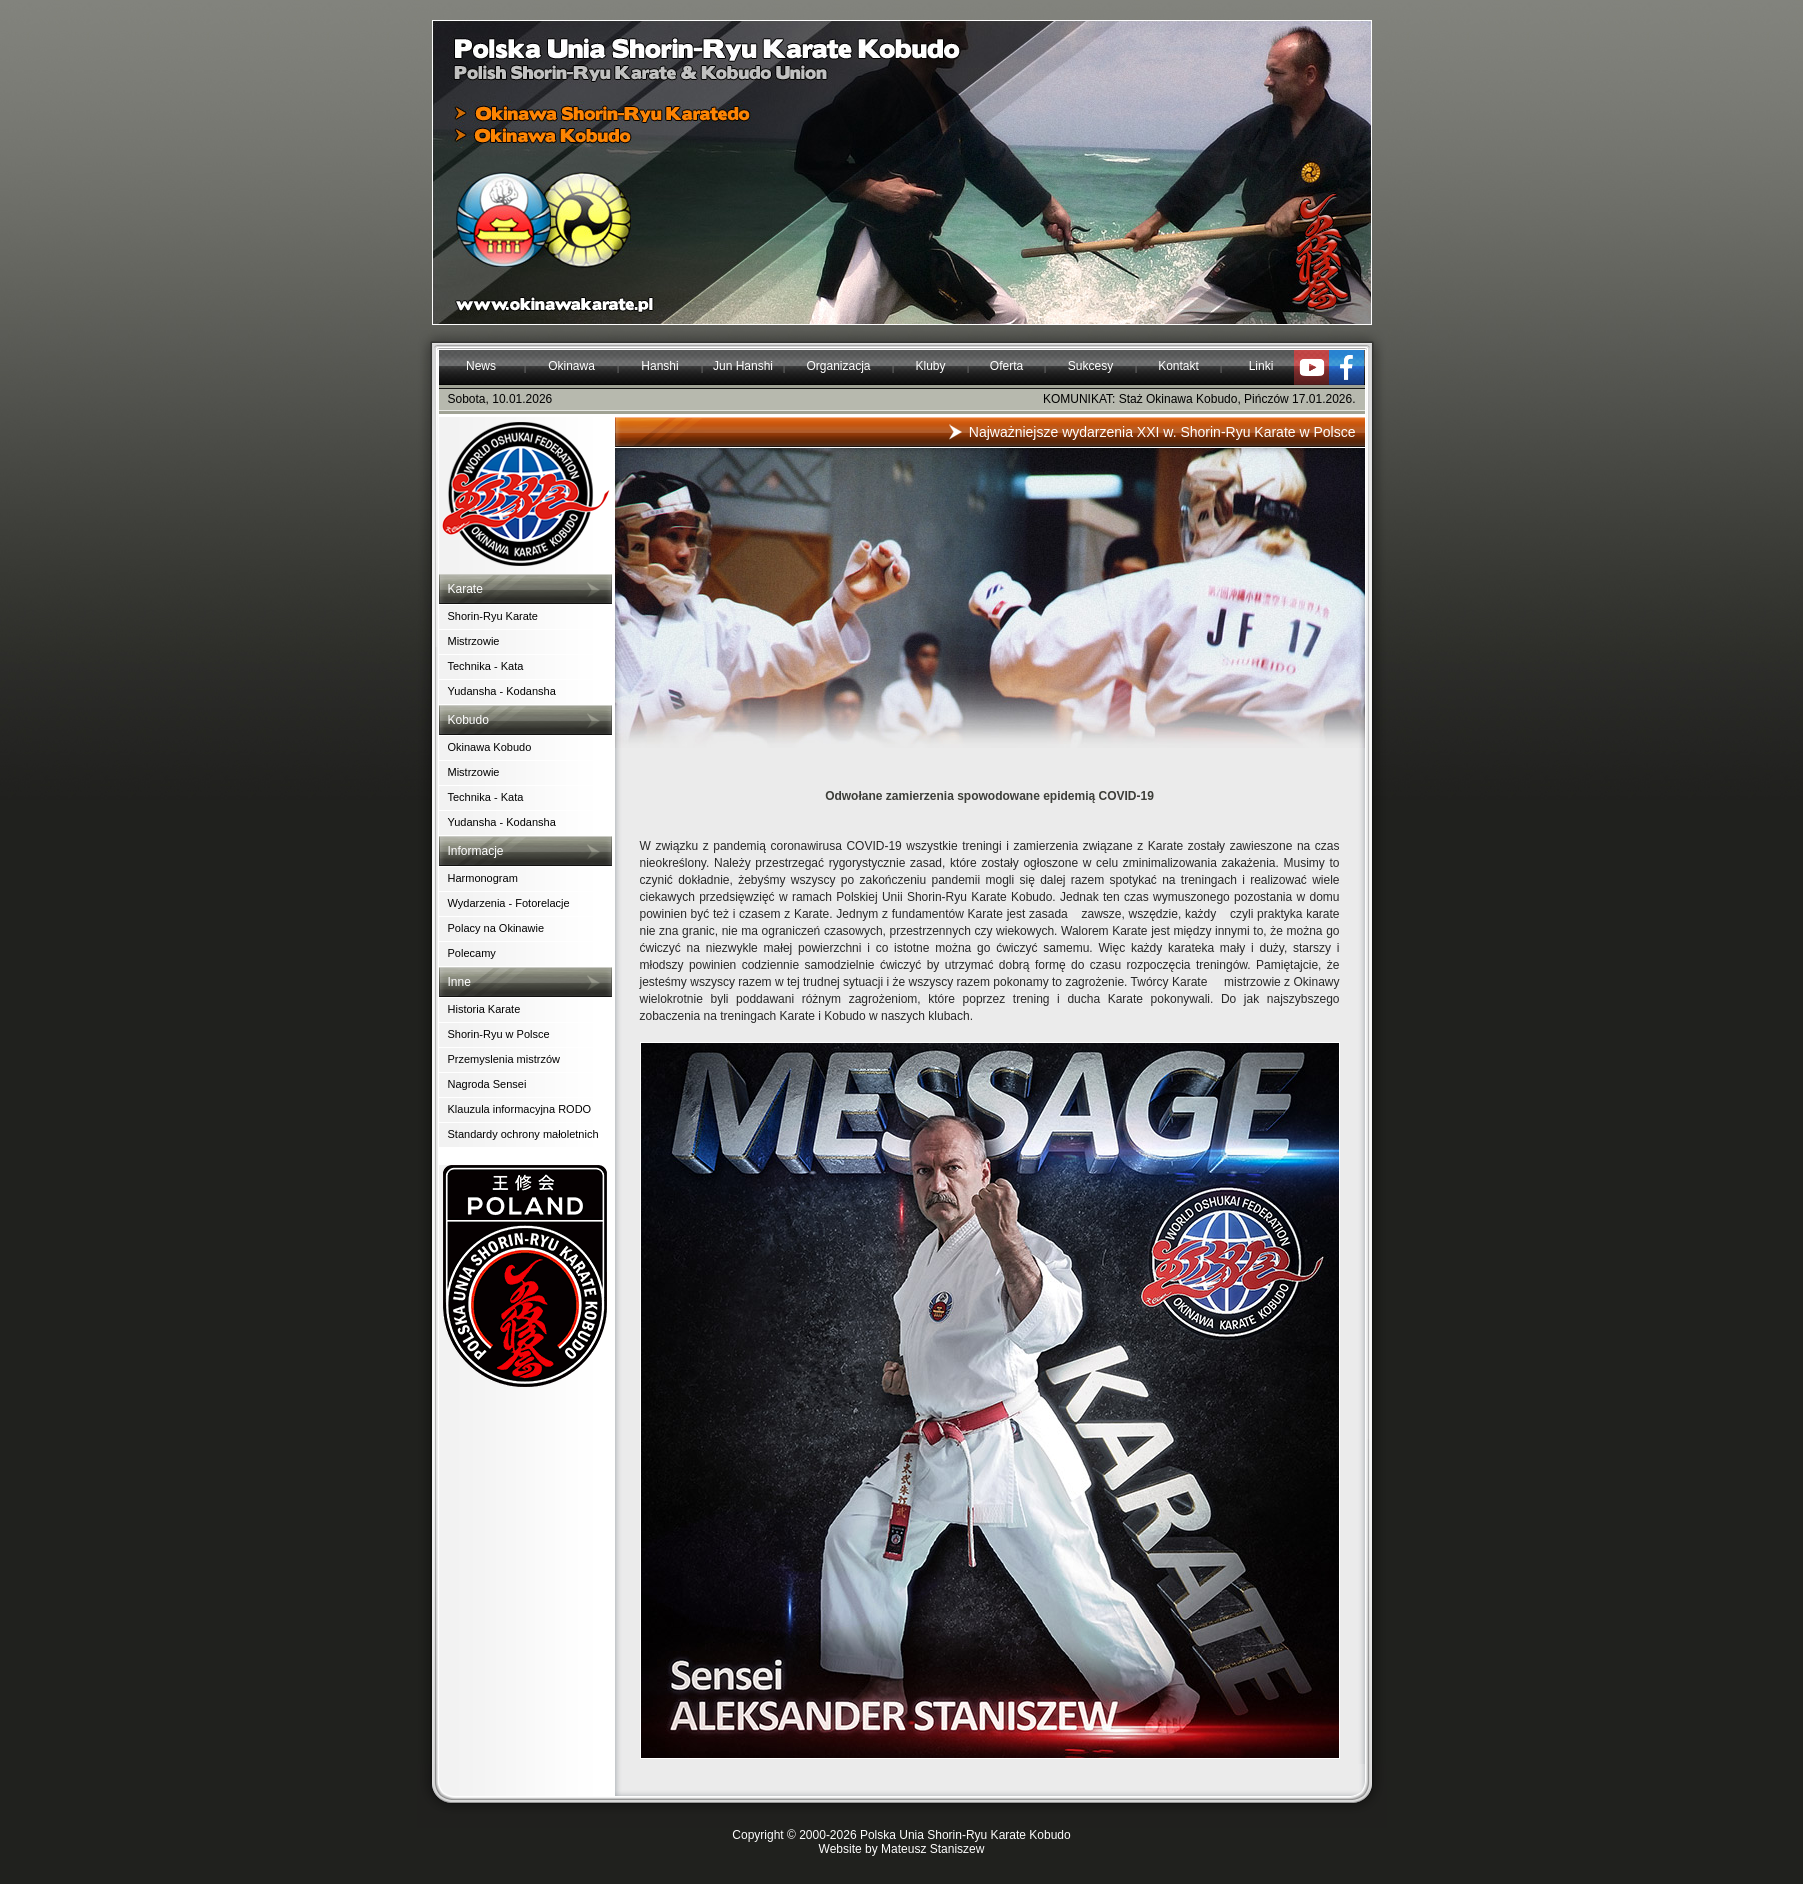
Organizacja (838, 366)
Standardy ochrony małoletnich (523, 1134)
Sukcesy (1090, 366)
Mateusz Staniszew (932, 1849)
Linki (1261, 366)
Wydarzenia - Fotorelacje (509, 903)
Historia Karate (484, 1009)
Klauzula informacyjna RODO (520, 1109)
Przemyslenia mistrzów (504, 1059)
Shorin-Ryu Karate (493, 616)
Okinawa (571, 366)
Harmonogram (483, 878)
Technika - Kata (486, 666)
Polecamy (472, 953)
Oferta (1006, 366)
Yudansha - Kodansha (502, 691)
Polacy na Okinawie (496, 928)
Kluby (930, 366)
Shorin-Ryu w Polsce (499, 1034)
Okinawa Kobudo (490, 747)
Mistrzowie (474, 641)
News (481, 366)
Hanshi (659, 366)
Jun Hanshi (743, 366)
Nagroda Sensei (487, 1084)
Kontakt (1178, 366)
